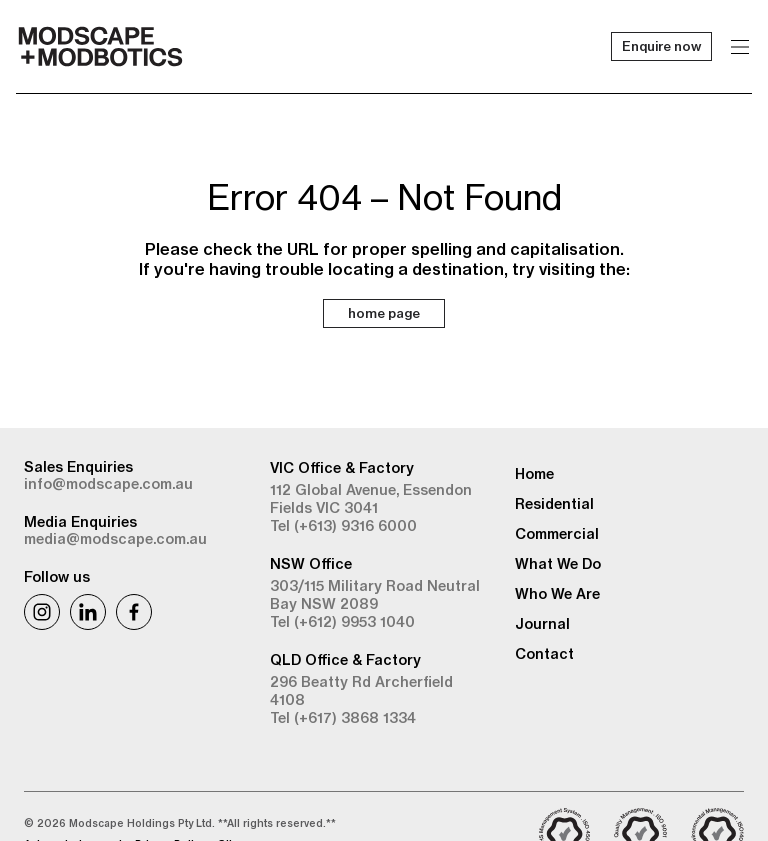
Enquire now (661, 46)
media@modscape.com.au (115, 539)
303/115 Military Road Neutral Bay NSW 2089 (375, 595)
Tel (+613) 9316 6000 (343, 526)
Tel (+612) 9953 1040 (342, 622)
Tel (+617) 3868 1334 (343, 718)
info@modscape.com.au (108, 484)
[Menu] (740, 46)
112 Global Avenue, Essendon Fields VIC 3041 (371, 499)
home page (384, 313)
